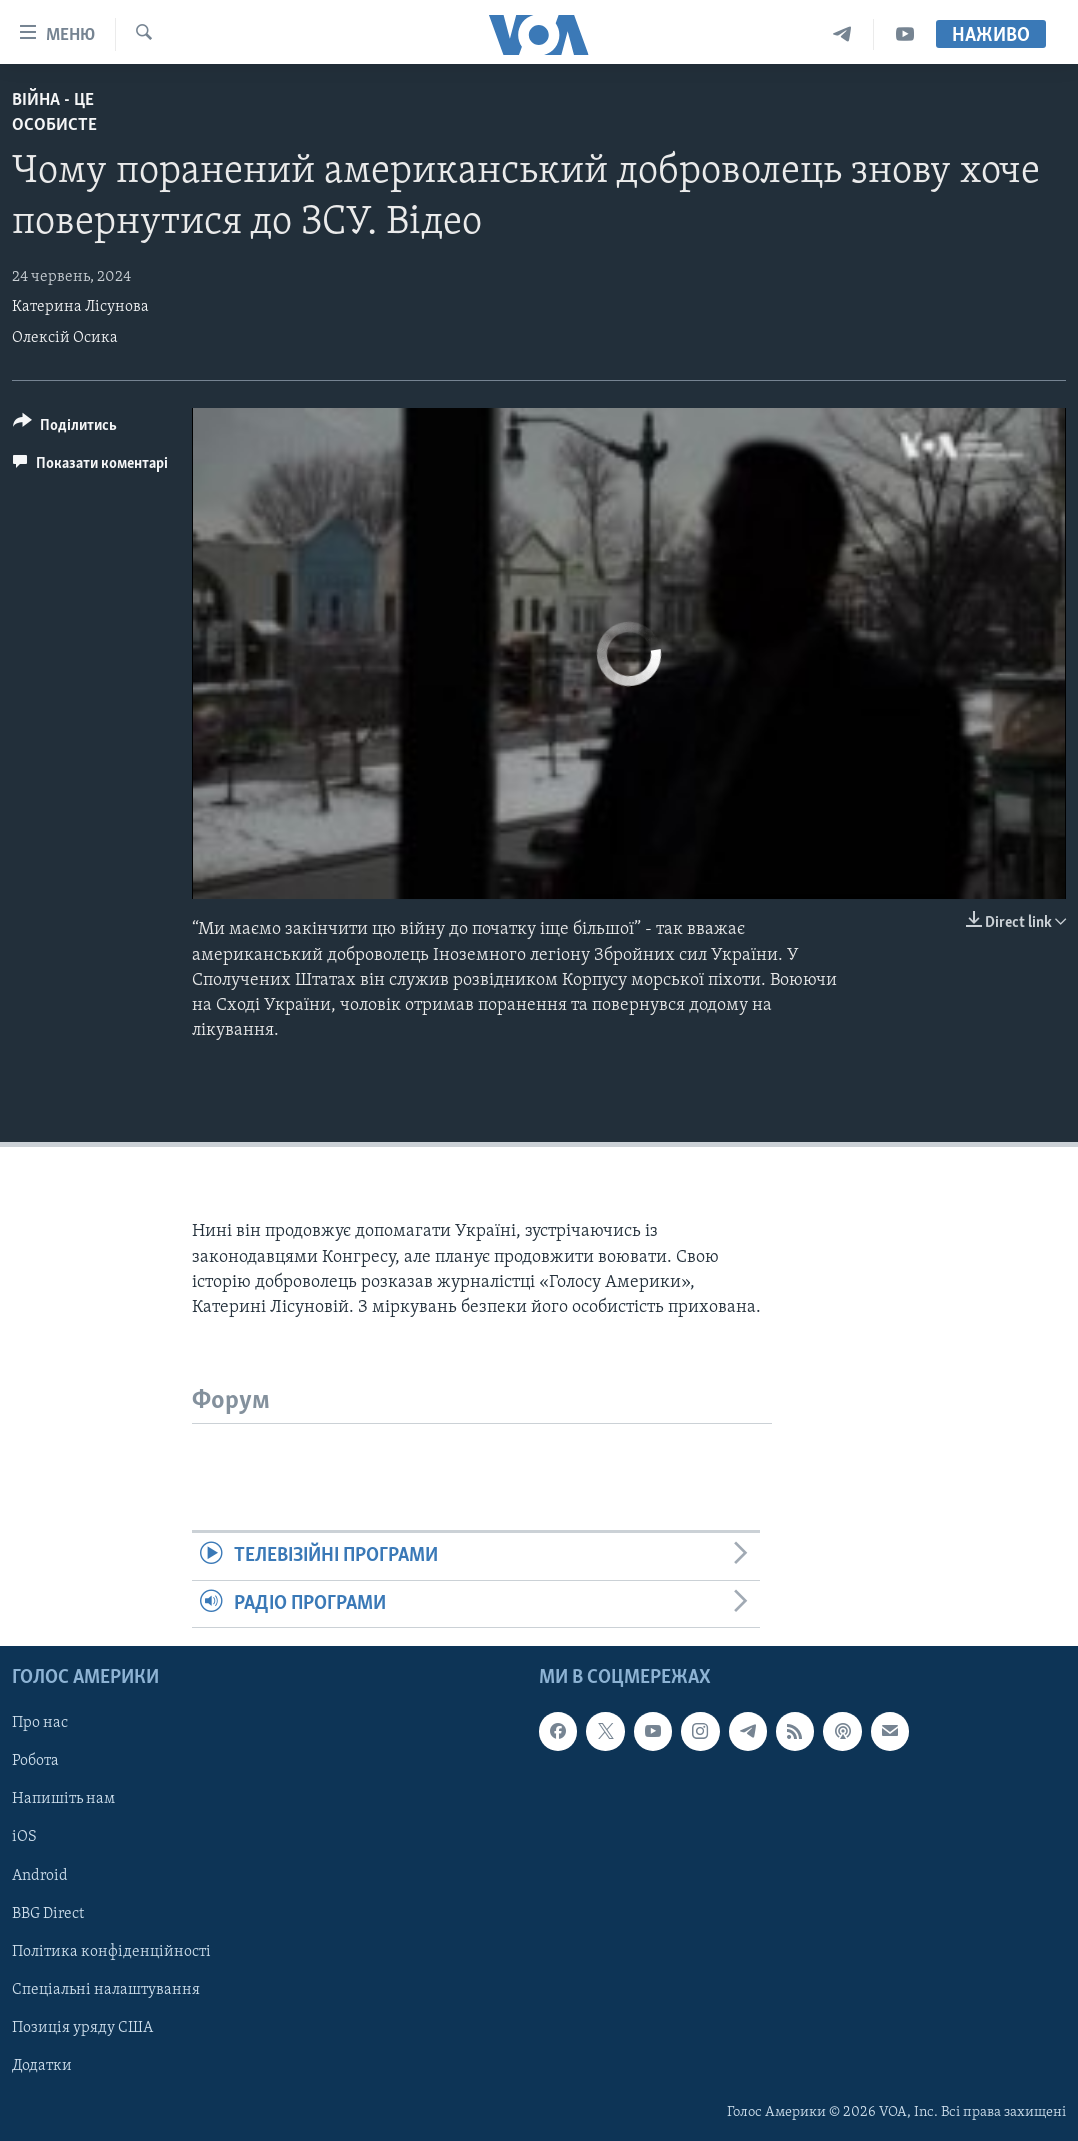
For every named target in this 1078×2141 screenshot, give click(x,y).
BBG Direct (48, 1913)
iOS (24, 1837)
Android (40, 1875)
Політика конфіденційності (111, 1952)
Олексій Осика (65, 338)
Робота (35, 1761)
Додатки (42, 2066)
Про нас (40, 1723)
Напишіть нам (63, 1799)
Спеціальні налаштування (106, 1990)
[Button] (65, 428)
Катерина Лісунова (80, 307)
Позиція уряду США (82, 2028)
